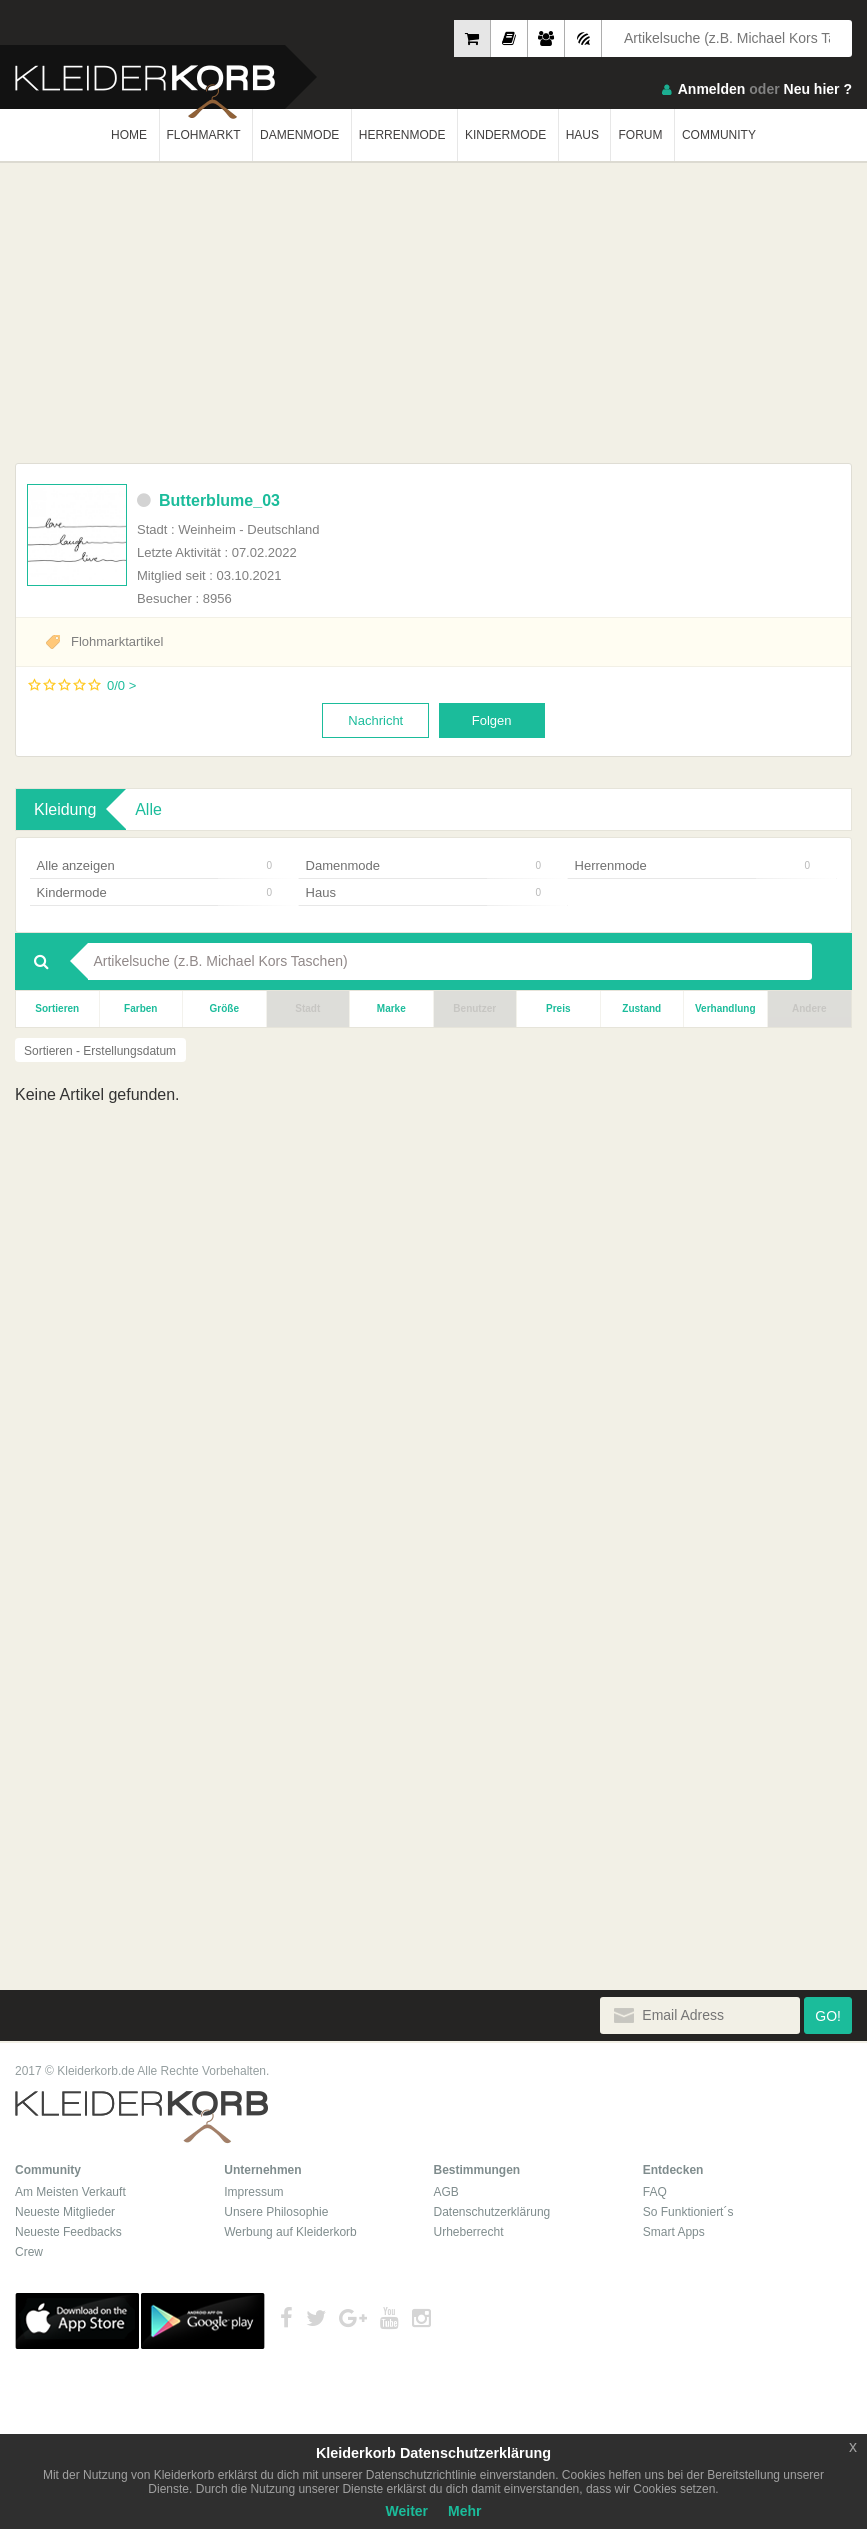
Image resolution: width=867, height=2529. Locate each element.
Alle (148, 809)
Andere (809, 1008)
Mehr (464, 2511)
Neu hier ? (818, 89)
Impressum (253, 2192)
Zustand (641, 1008)
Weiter (407, 2511)
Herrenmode (692, 865)
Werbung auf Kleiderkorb (290, 2232)
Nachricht (375, 720)
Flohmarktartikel (117, 641)
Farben (140, 1008)
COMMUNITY (719, 135)
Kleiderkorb (141, 2117)
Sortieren (57, 1008)
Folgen (492, 720)
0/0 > (121, 685)
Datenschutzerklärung (492, 2212)
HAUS (582, 135)
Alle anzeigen (154, 865)
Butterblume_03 (208, 500)
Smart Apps (674, 2232)
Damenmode (423, 865)
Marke (391, 1008)
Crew (29, 2252)
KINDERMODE (505, 135)
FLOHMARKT (204, 135)
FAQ (655, 2192)
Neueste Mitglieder (65, 2212)
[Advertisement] (433, 313)
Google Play (203, 2321)
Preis (558, 1008)
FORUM (640, 135)
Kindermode (154, 892)
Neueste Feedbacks (68, 2232)
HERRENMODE (402, 135)
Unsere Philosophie (276, 2212)
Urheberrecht (469, 2232)
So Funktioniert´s (688, 2212)
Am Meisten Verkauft (70, 2192)
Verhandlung (725, 1008)
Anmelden (712, 89)
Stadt (307, 1008)
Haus (423, 892)
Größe (224, 1008)
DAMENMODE (299, 135)
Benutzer (474, 1008)
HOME (129, 135)
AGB (446, 2192)
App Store (77, 2321)
